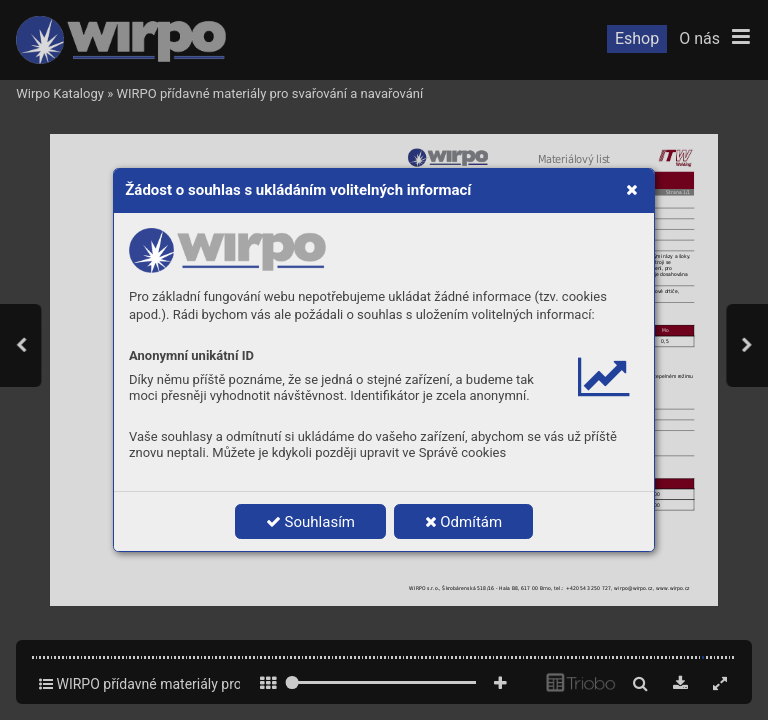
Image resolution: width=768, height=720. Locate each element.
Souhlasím (310, 522)
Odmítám (464, 522)
